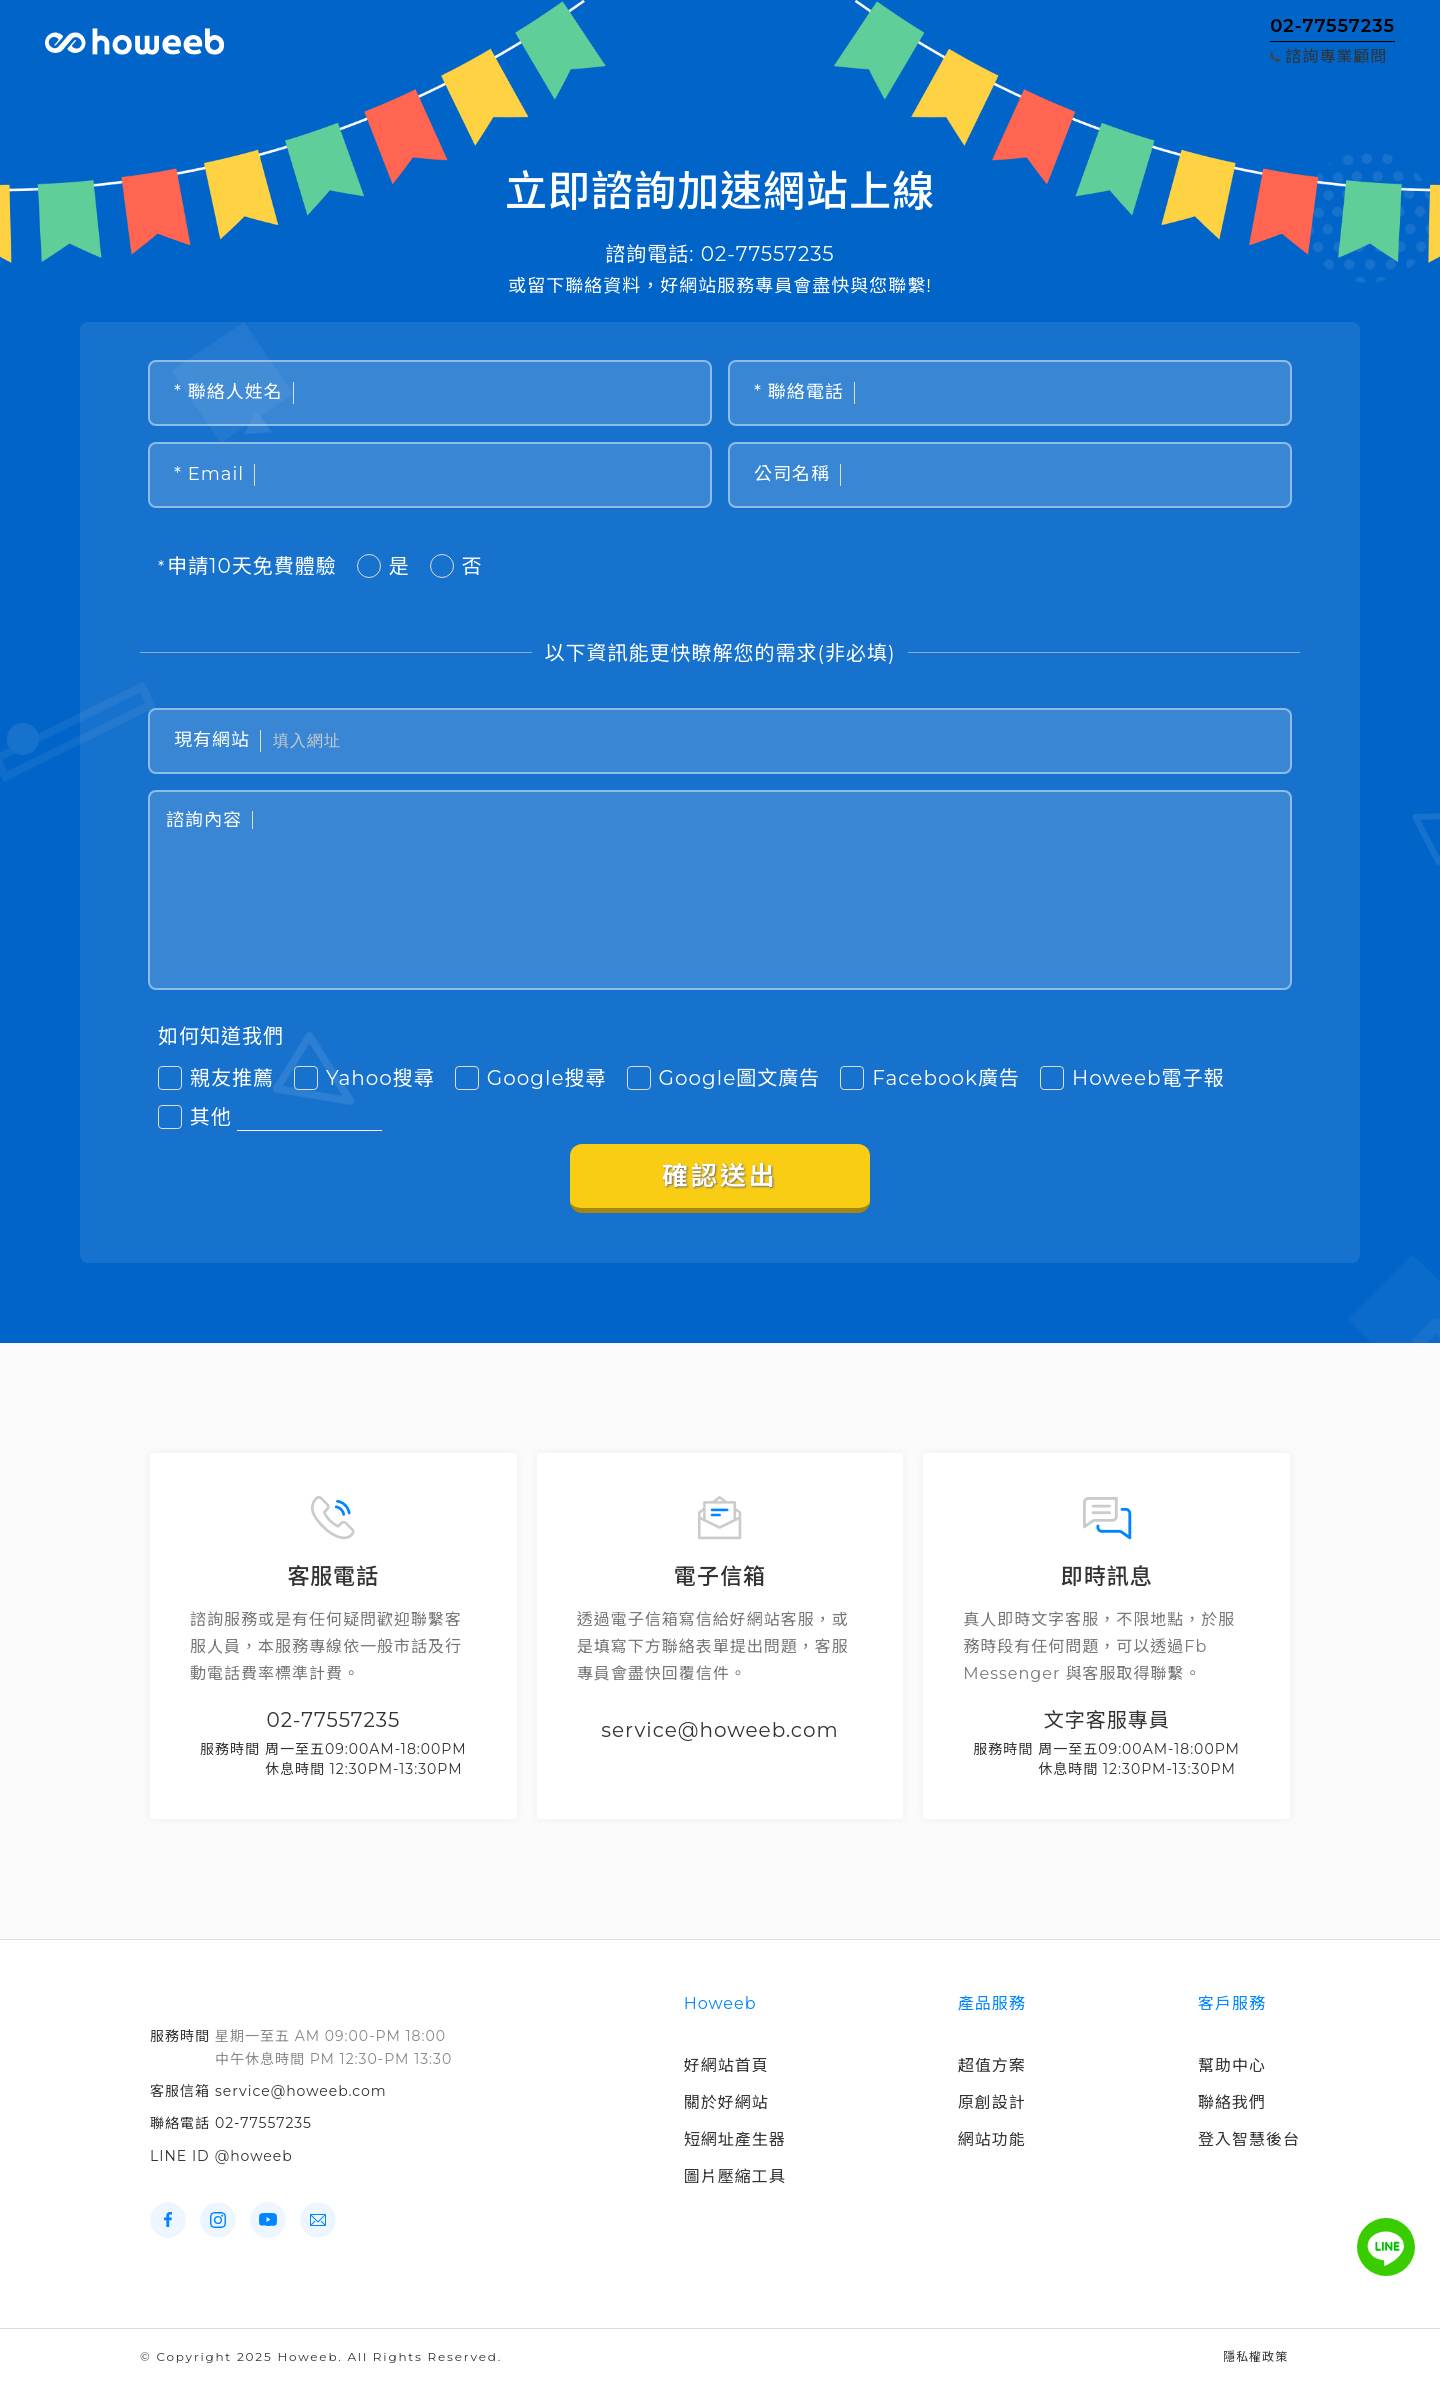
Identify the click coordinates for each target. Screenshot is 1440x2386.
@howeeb (254, 2156)
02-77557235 (263, 2123)
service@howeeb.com (301, 2091)
